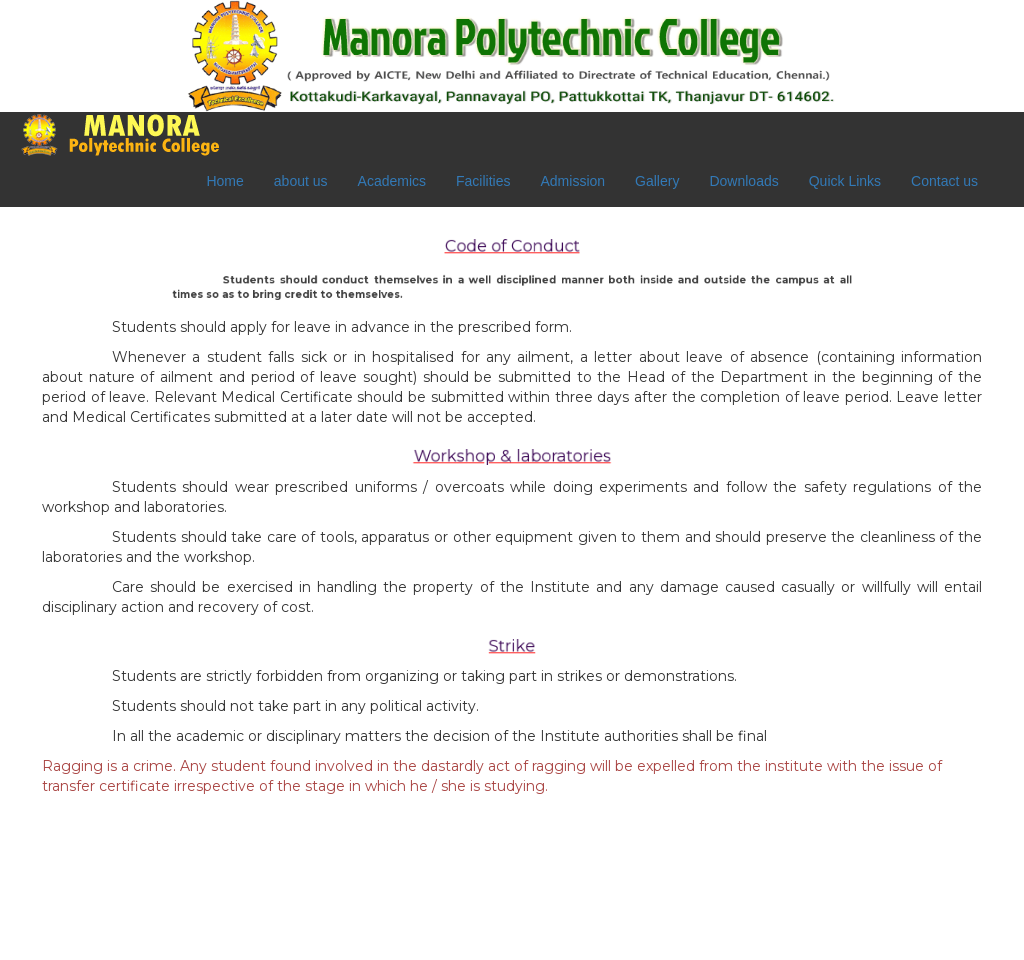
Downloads (743, 181)
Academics (392, 181)
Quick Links (845, 181)
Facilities (483, 181)
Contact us (944, 181)
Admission (572, 181)
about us (301, 181)
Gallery (657, 181)
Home (224, 181)
